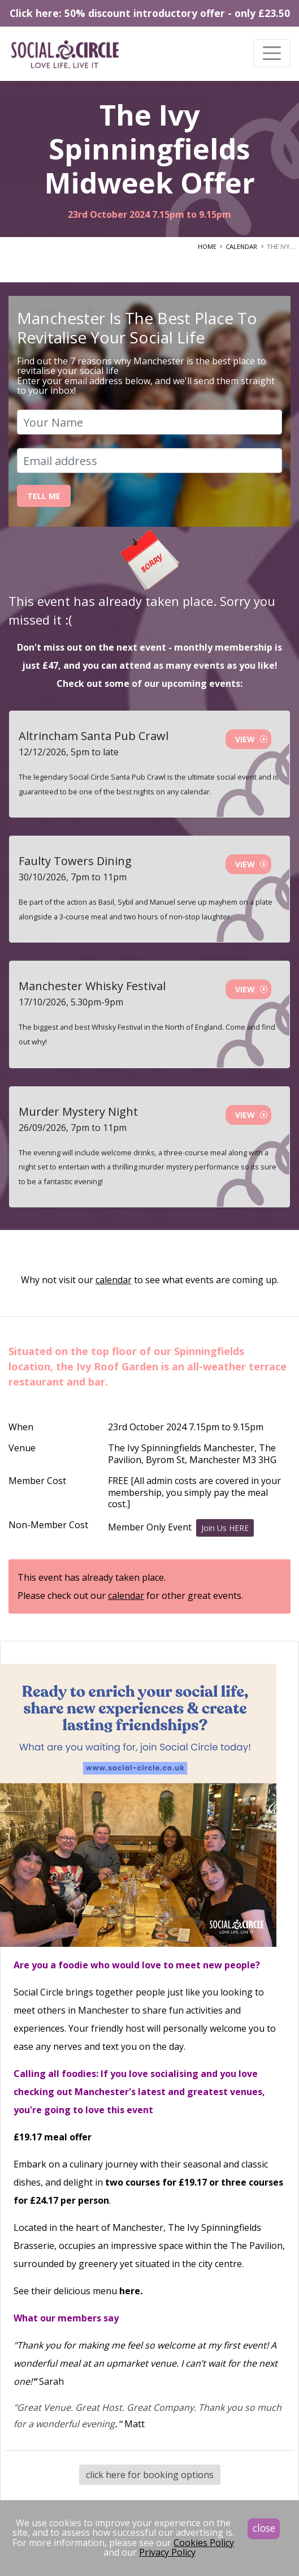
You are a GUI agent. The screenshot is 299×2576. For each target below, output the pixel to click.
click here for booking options (150, 2475)
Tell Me (43, 496)
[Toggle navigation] (272, 53)
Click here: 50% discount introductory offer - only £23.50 (150, 13)
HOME (207, 246)
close (264, 2528)
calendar (114, 1280)
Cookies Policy (204, 2542)
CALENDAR (241, 246)
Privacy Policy (167, 2552)
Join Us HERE (225, 1528)
